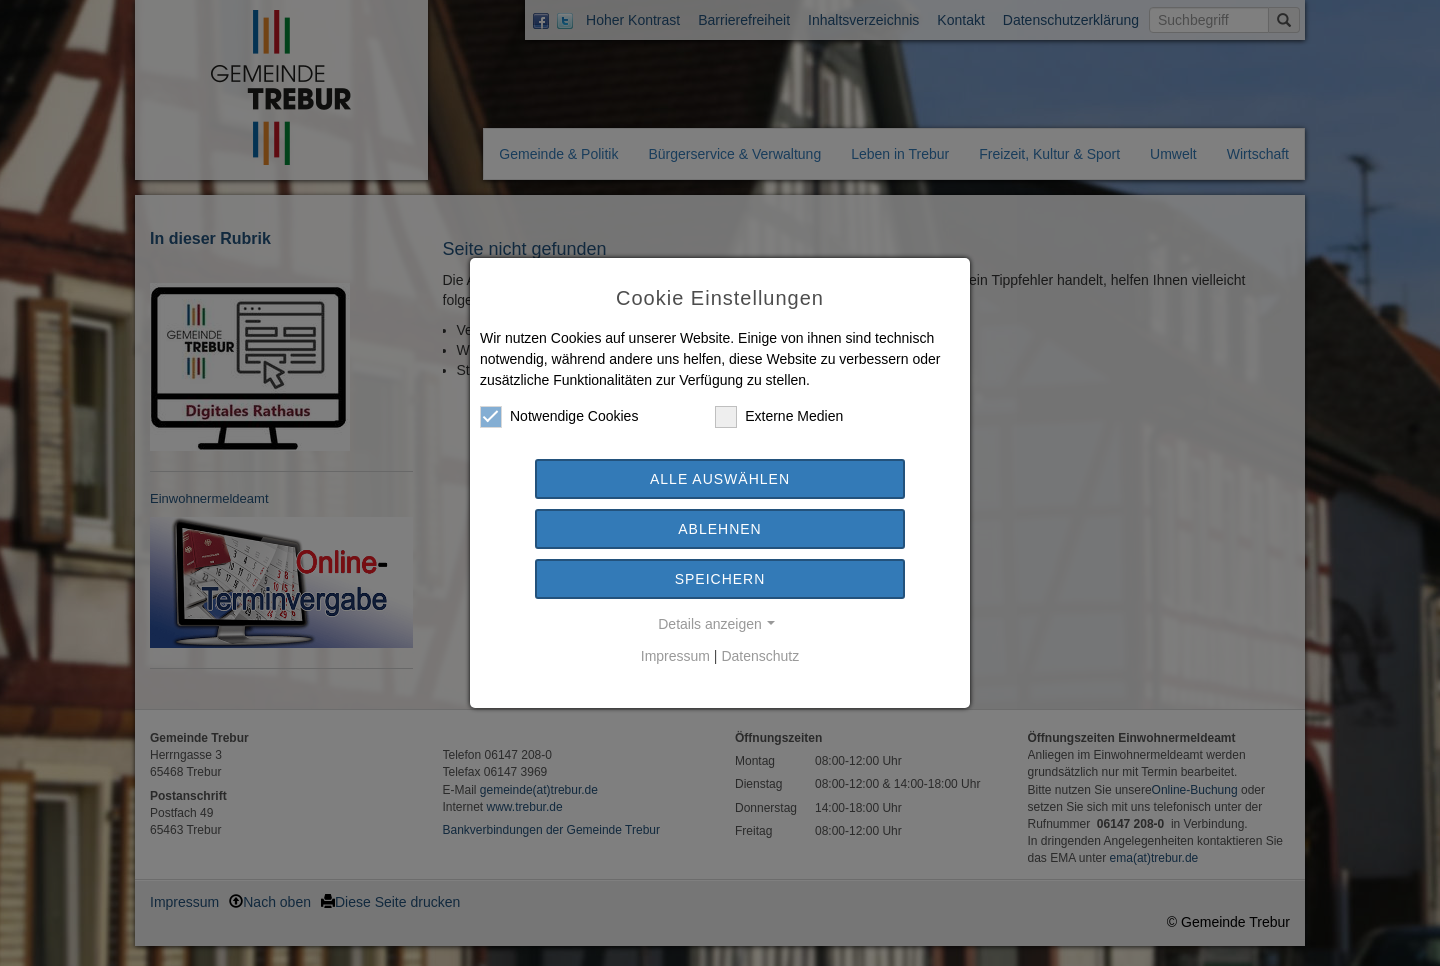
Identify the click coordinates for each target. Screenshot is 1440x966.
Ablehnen (719, 529)
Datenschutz (760, 656)
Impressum (675, 656)
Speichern (720, 579)
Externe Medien (779, 416)
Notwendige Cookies (559, 416)
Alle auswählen (720, 479)
